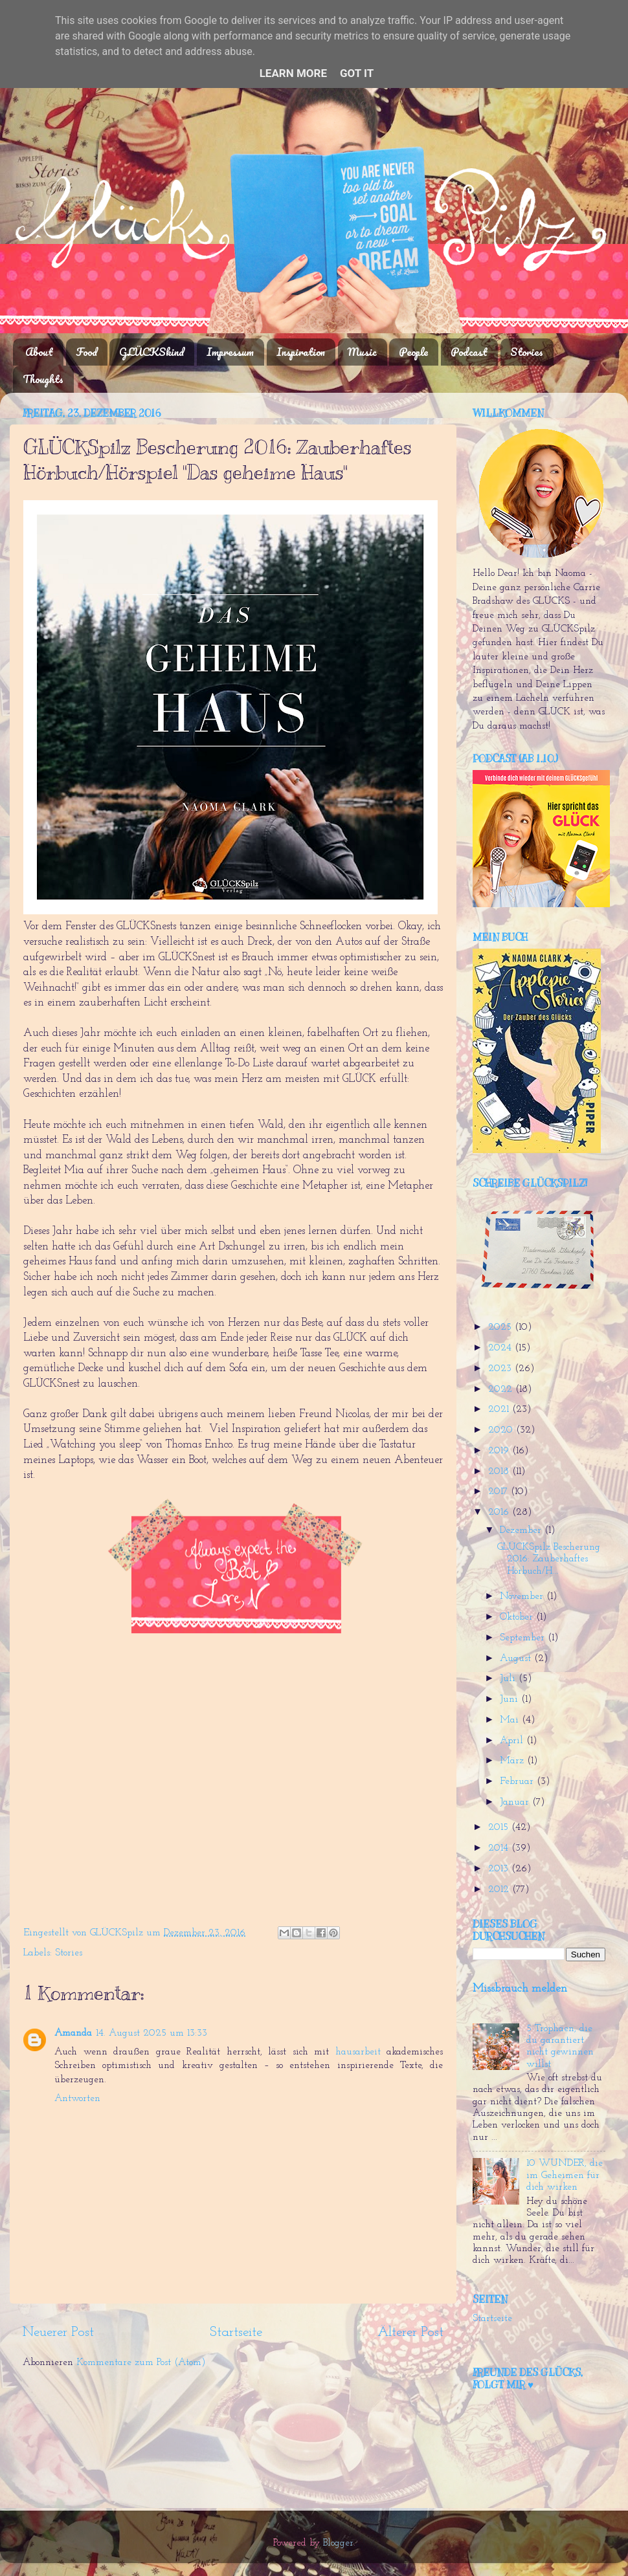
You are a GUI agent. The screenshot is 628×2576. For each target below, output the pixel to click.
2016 (500, 1512)
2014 (499, 1848)
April (513, 1741)
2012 (500, 1890)
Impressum (230, 351)
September (524, 1638)
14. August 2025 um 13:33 (151, 2033)
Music (362, 351)
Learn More (293, 73)
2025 (501, 1327)
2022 (501, 1389)
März (513, 1761)
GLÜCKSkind (151, 351)
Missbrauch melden (520, 1988)
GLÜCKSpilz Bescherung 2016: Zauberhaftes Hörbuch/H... (548, 1559)
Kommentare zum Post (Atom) (141, 2363)
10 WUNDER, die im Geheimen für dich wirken (564, 2175)
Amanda (73, 2033)
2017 (499, 1492)
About (39, 351)
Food (86, 351)
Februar (518, 1782)
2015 (499, 1828)
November (523, 1597)
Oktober (518, 1617)
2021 (500, 1410)
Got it (357, 73)
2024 (501, 1348)
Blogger (338, 2543)
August (517, 1659)
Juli (509, 1679)
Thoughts (43, 379)
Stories (526, 351)
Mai (511, 1720)
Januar (516, 1802)
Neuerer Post (58, 2332)
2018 (500, 1472)
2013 (499, 1869)
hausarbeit (358, 2052)
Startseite (236, 2332)
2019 (500, 1451)
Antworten (77, 2099)
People (413, 351)
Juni (510, 1699)
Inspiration (300, 351)
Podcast (469, 351)
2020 (502, 1430)
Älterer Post (410, 2332)
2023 (501, 1369)
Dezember (522, 1531)
